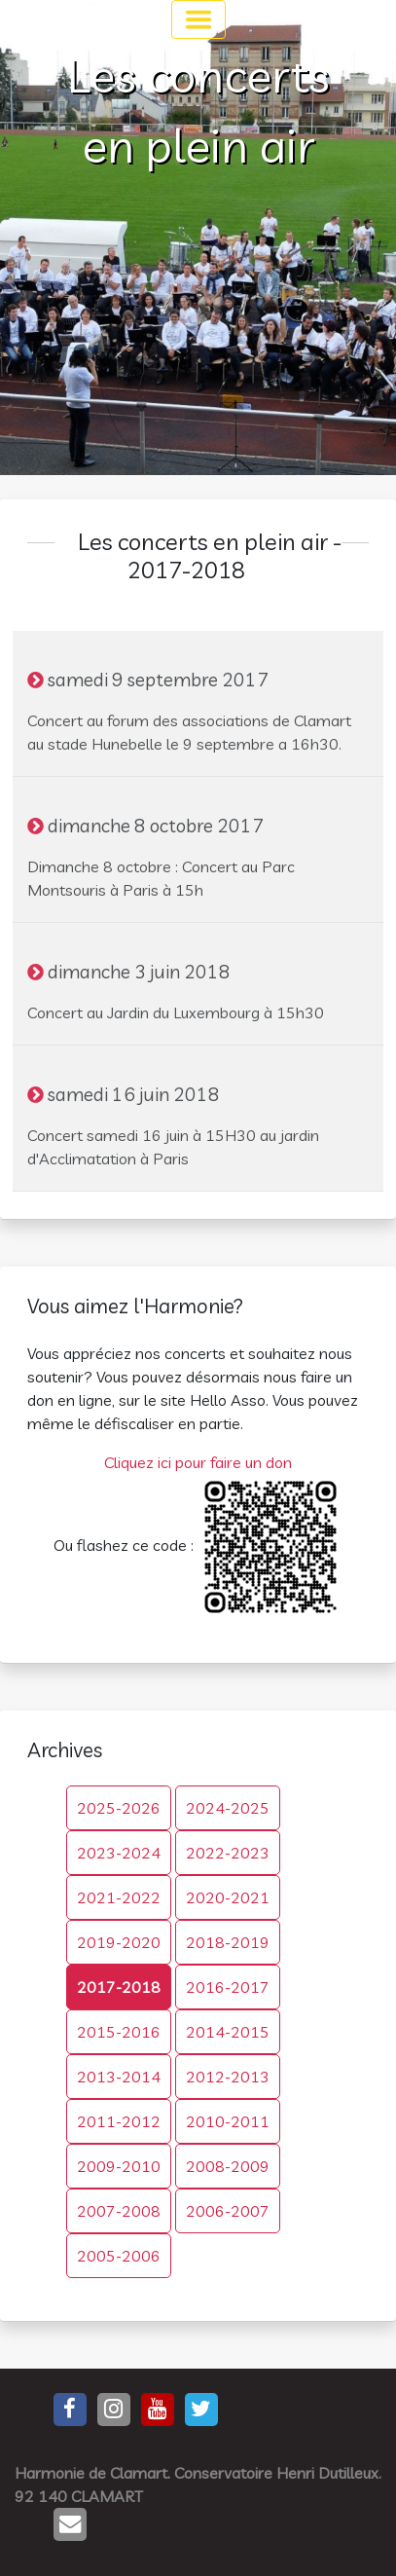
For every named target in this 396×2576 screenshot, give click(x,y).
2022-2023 (228, 1852)
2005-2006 (119, 2255)
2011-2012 (119, 2121)
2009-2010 (119, 2166)
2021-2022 (119, 1897)
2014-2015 (228, 2032)
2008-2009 (228, 2166)
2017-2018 (119, 1987)
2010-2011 (228, 2121)
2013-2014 (119, 2076)
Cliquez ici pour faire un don (198, 1462)
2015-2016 (119, 2032)
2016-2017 (228, 1987)
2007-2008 (119, 2211)
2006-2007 (228, 2211)
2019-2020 (119, 1942)
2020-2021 (228, 1897)
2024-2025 (228, 1808)
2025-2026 (119, 1808)
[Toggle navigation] (198, 19)
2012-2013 (228, 2076)
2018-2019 (228, 1942)
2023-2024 (119, 1852)
